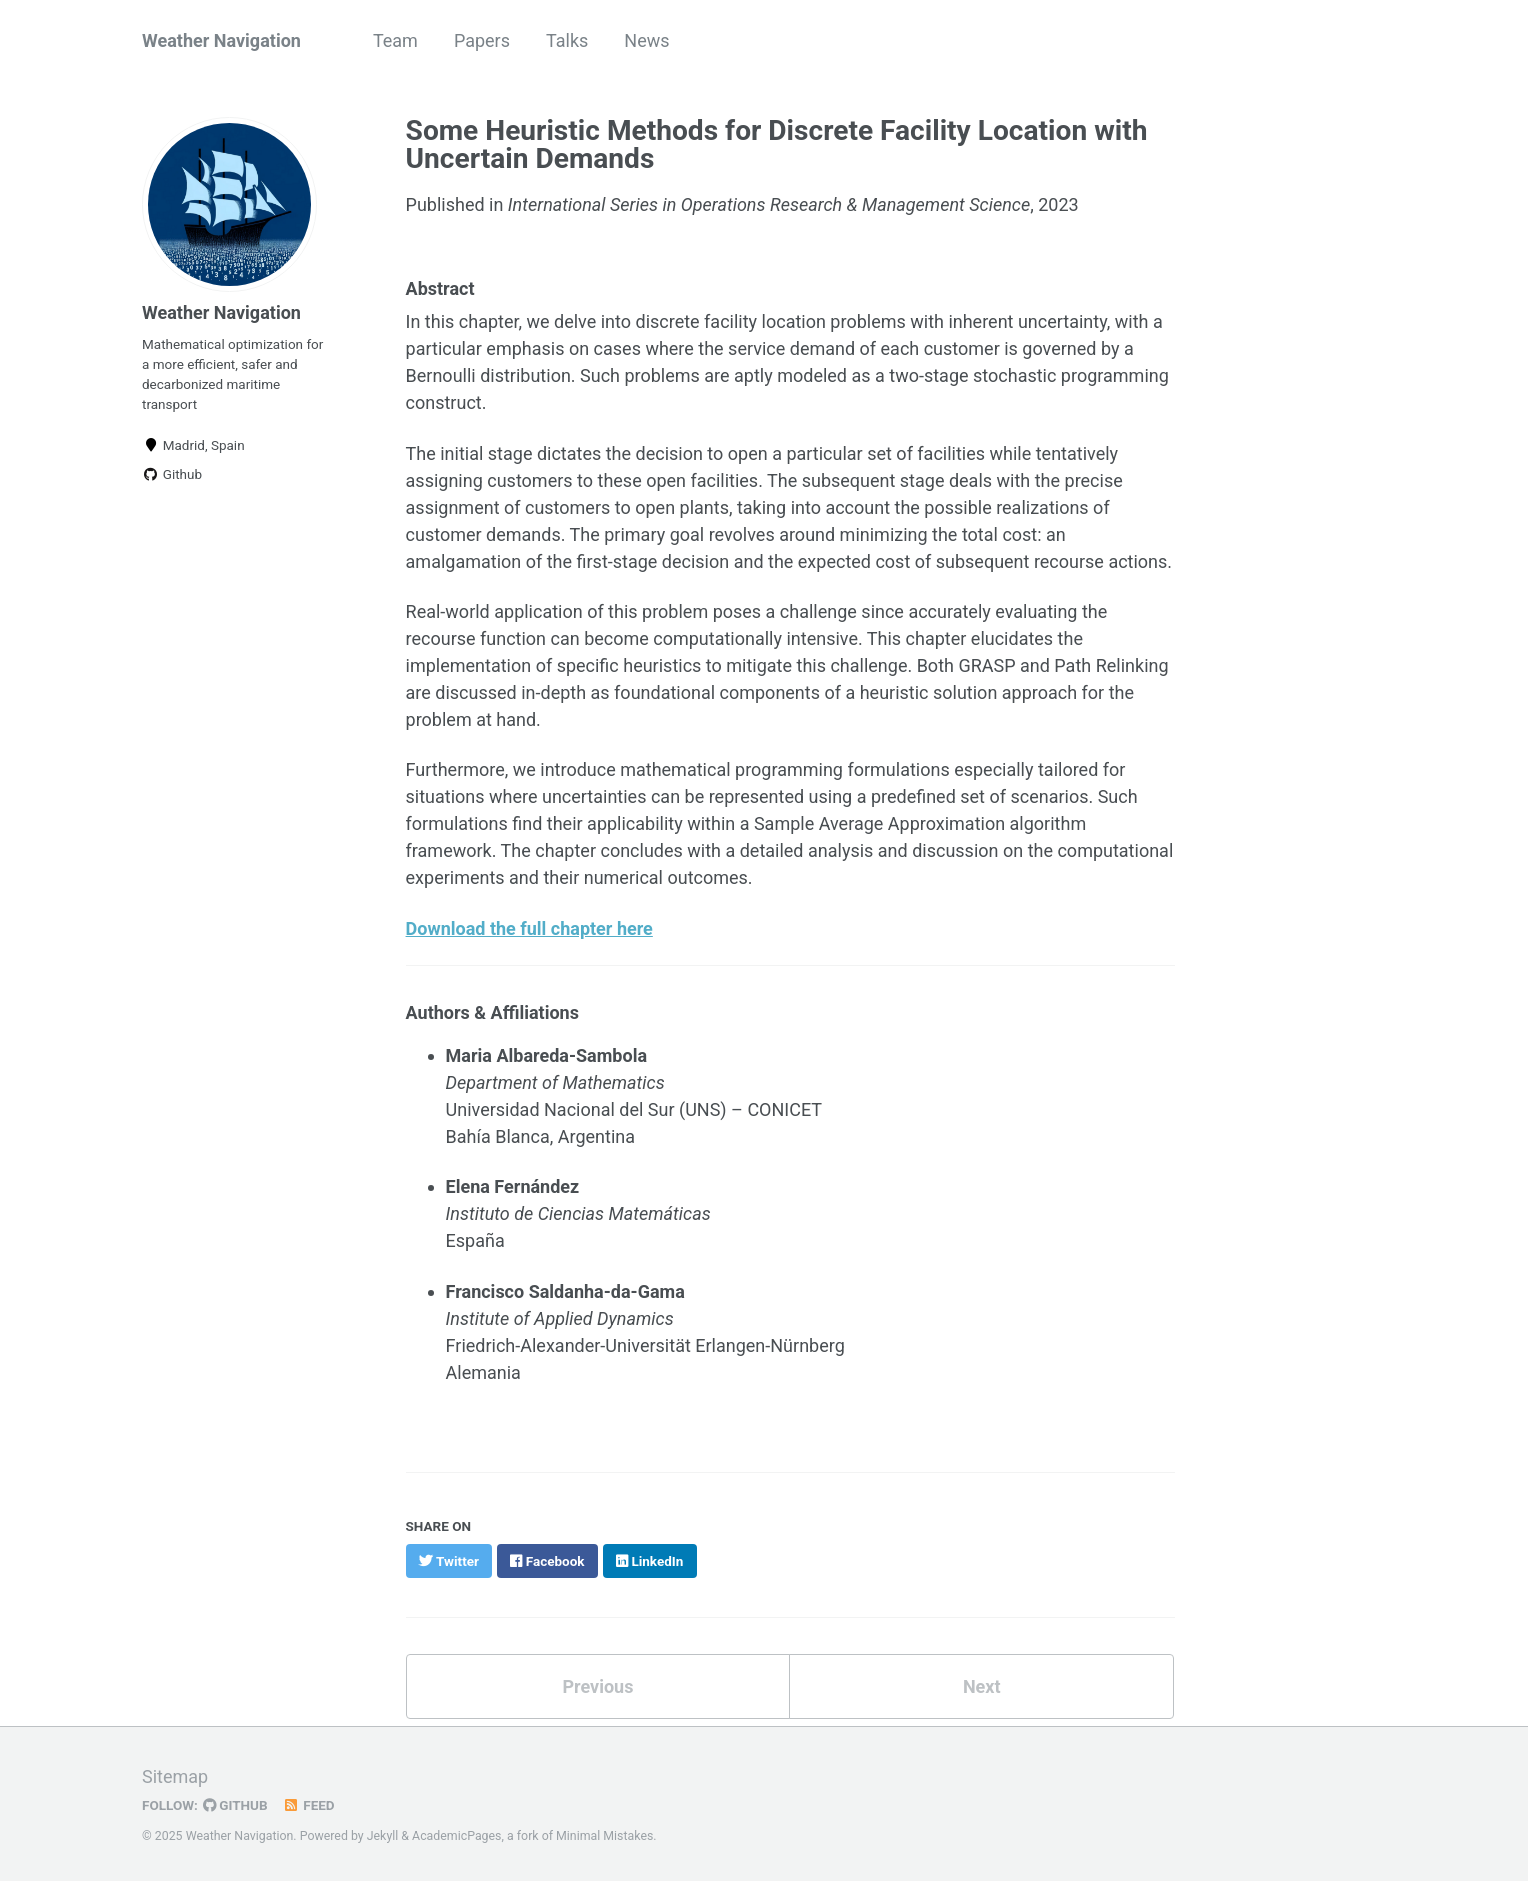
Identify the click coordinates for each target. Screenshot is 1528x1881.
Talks (567, 40)
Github (172, 474)
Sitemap (175, 1776)
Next (982, 1686)
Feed (309, 1805)
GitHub (235, 1805)
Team (395, 40)
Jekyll (383, 1836)
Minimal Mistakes (604, 1836)
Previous (597, 1686)
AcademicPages (456, 1836)
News (646, 40)
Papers (482, 40)
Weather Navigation (221, 40)
